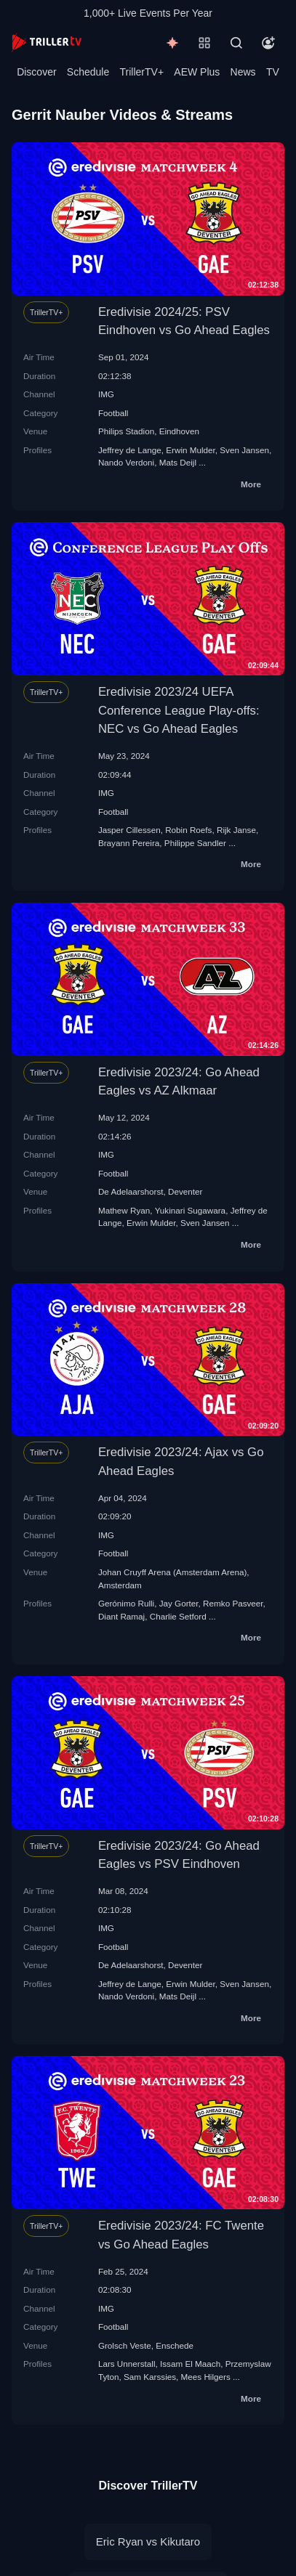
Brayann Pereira (128, 843)
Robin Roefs (188, 829)
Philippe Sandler (195, 843)
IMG (106, 394)
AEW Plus (197, 72)
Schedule (88, 72)
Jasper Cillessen (129, 829)
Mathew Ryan (124, 1210)
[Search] (236, 43)
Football (113, 413)
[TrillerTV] (46, 42)
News (243, 72)
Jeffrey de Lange (129, 450)
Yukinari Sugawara (190, 1210)
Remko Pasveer (233, 1603)
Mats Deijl (177, 462)
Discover (36, 72)
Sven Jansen (244, 450)
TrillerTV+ (142, 72)
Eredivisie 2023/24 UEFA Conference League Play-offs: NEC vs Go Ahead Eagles (179, 710)
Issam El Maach (190, 2363)
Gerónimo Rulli (126, 1603)
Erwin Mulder (190, 450)
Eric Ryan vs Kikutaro (148, 2541)
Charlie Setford (178, 1616)
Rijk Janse (236, 829)
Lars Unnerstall (127, 2363)
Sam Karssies (150, 2376)
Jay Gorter (179, 1603)
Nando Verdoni (126, 462)
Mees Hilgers (206, 2376)
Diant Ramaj (121, 1616)
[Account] (268, 43)
